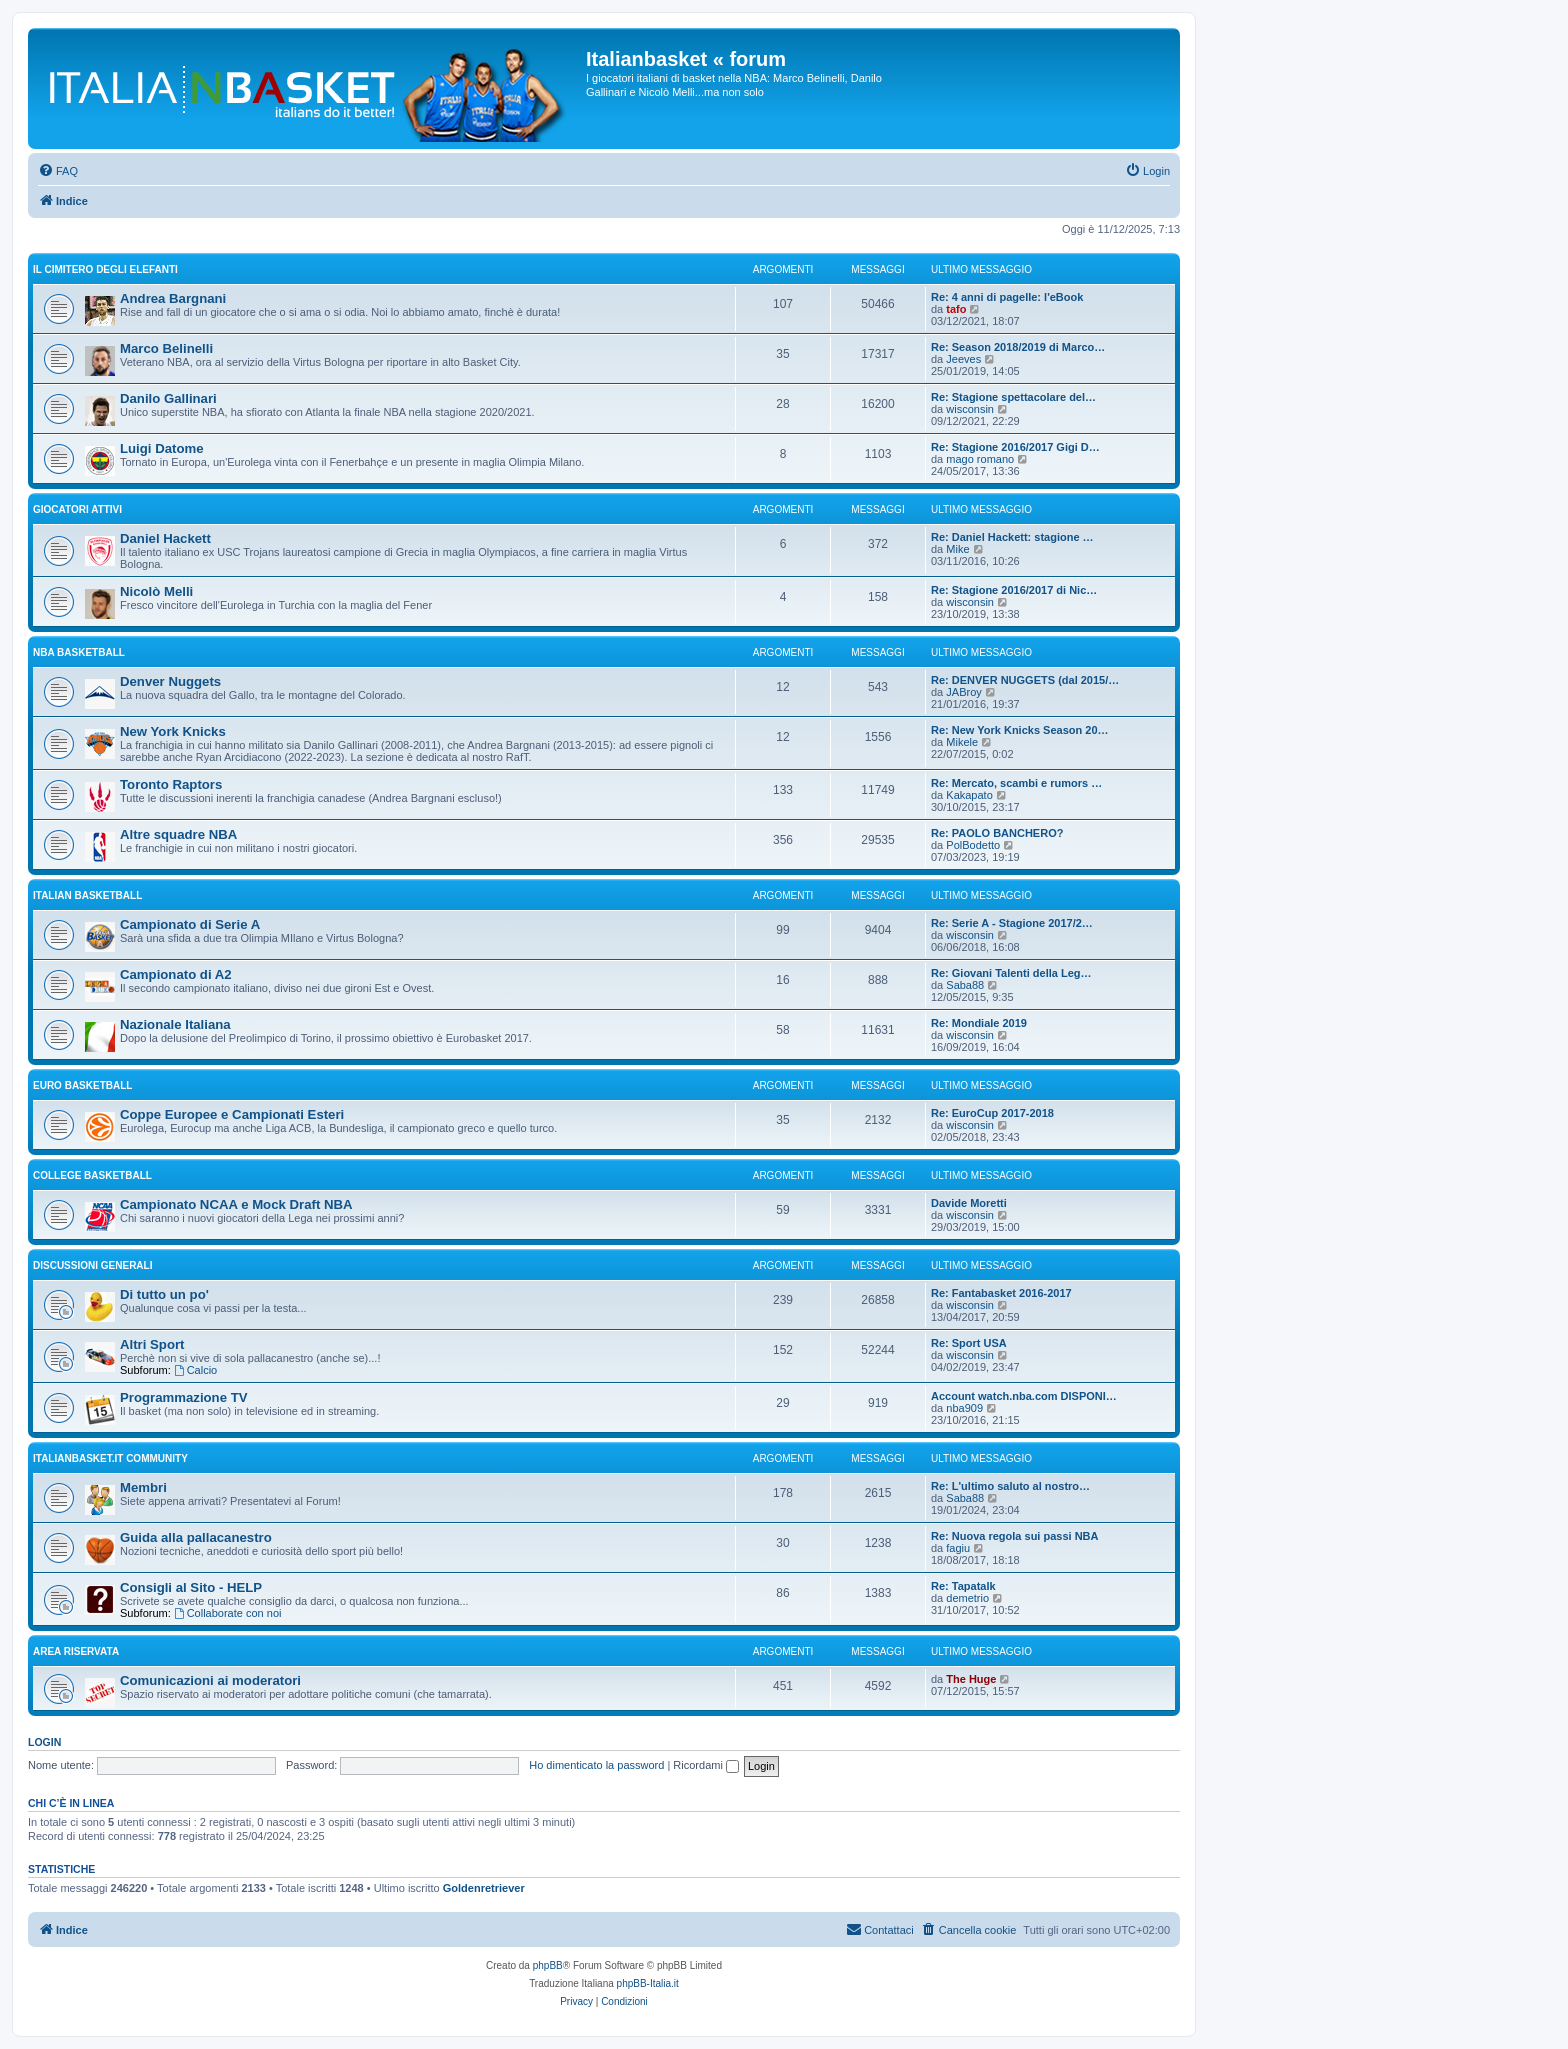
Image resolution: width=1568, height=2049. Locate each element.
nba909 (964, 1408)
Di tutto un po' (164, 1294)
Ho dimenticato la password (596, 1765)
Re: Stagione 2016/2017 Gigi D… (1015, 447)
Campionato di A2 (176, 974)
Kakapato (969, 795)
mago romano (980, 459)
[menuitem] (58, 171)
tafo (956, 309)
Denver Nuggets (170, 681)
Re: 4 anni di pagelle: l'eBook (1007, 297)
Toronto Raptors (171, 784)
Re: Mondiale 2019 (979, 1023)
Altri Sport (152, 1344)
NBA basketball (79, 652)
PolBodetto (973, 845)
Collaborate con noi (228, 1613)
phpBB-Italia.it (648, 1983)
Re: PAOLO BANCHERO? (997, 833)
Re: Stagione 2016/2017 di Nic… (1014, 590)
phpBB (548, 1965)
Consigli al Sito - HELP (191, 1587)
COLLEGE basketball (92, 1175)
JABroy (963, 692)
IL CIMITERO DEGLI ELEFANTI (105, 269)
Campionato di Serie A (190, 924)
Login (44, 1742)
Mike (957, 549)
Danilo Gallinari (168, 398)
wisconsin (970, 409)
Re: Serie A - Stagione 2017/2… (1012, 923)
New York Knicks (173, 731)
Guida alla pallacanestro (196, 1537)
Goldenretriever (484, 1888)
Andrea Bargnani (173, 298)
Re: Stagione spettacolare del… (1013, 397)
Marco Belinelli (166, 348)
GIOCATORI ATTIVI (77, 509)
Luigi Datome (162, 448)
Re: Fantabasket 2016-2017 (1001, 1293)
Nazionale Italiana (175, 1024)
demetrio (967, 1598)
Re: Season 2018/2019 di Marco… (1018, 347)
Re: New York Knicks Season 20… (1020, 730)
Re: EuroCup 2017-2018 (992, 1113)
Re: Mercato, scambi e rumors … (1016, 783)
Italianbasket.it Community (110, 1458)
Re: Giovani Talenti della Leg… (1011, 973)
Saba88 (965, 985)
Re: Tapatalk (963, 1586)
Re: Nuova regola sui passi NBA (1015, 1536)
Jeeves (963, 359)
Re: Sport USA (969, 1343)
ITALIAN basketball (87, 895)
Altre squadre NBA (178, 834)
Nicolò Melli (156, 591)
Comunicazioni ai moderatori (210, 1680)
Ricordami (706, 1765)
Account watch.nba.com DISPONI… (1024, 1396)
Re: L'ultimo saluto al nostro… (1010, 1486)
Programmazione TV (184, 1397)
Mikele (962, 742)
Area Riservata (76, 1651)
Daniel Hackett (165, 538)
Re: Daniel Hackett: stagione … (1012, 537)
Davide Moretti (969, 1203)
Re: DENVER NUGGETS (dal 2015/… (1025, 680)
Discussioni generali (92, 1265)
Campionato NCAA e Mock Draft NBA (236, 1204)
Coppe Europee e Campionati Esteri (232, 1114)
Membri (143, 1487)
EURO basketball (82, 1085)
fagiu (958, 1548)
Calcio (195, 1370)
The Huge (971, 1679)
